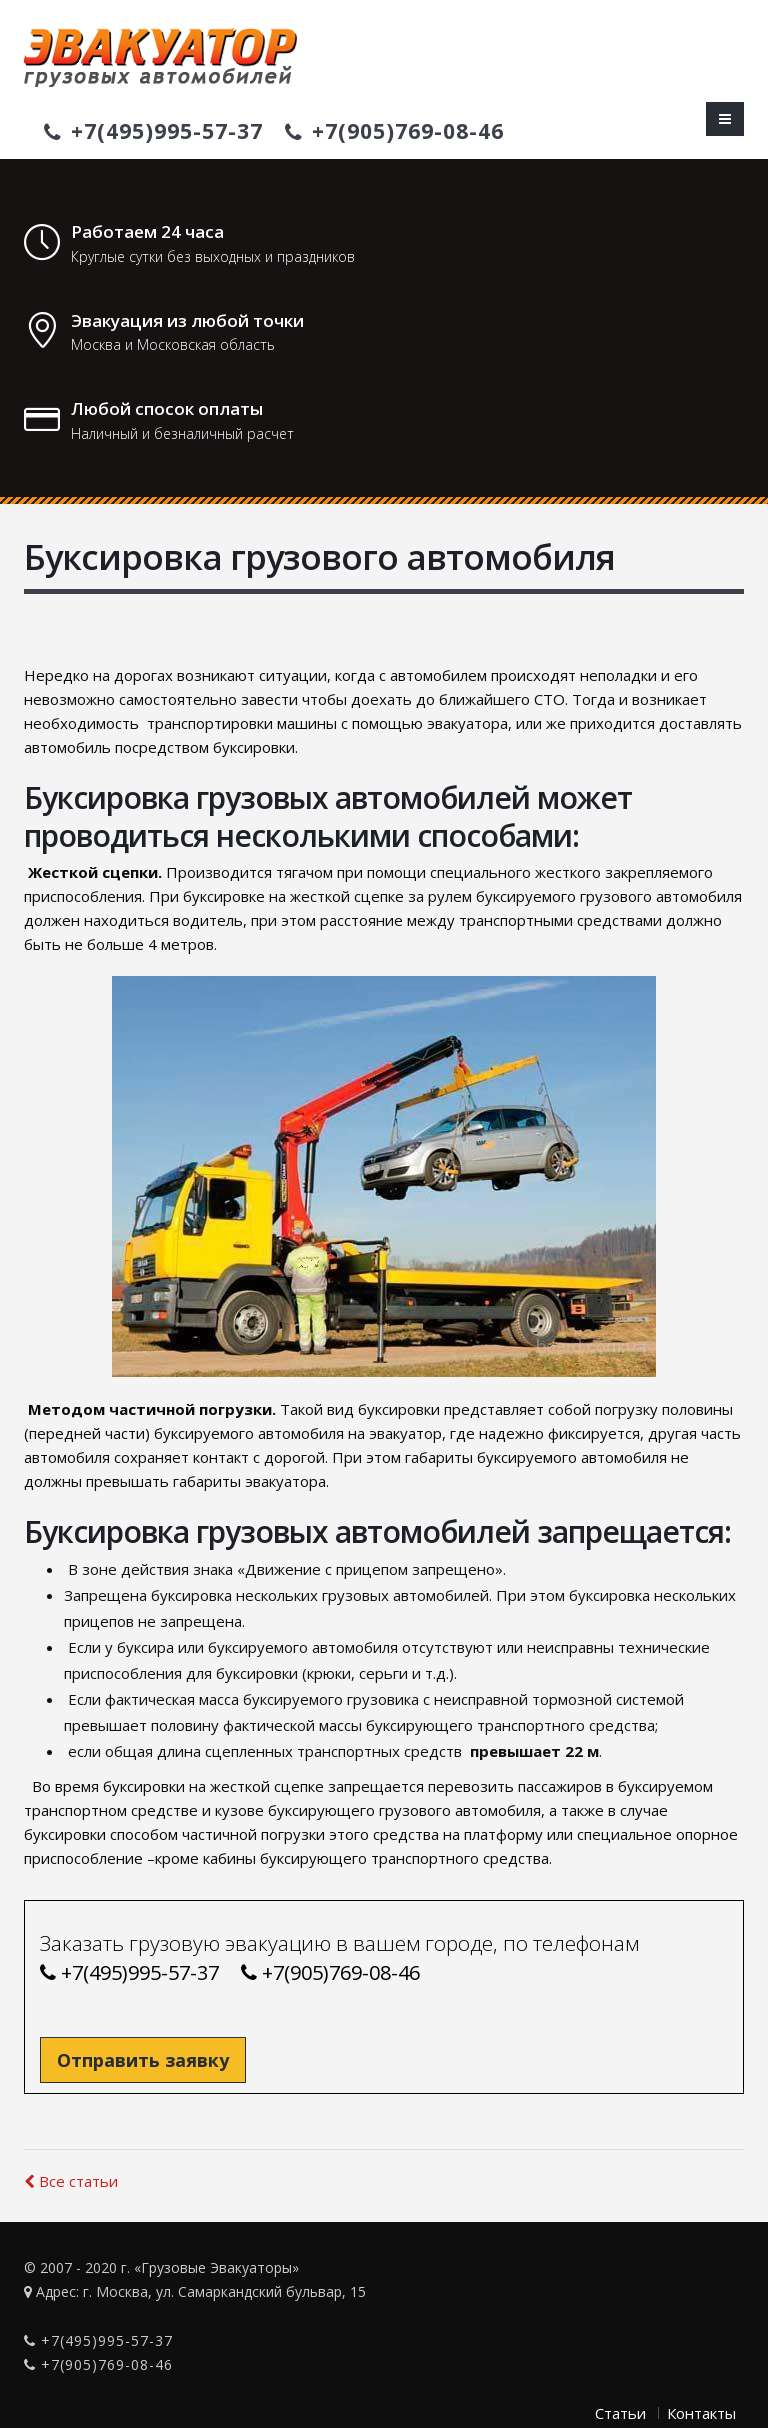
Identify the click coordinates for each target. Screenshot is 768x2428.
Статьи (620, 2413)
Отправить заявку (143, 2060)
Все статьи (71, 2181)
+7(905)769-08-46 (394, 131)
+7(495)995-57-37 (153, 131)
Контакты (701, 2413)
